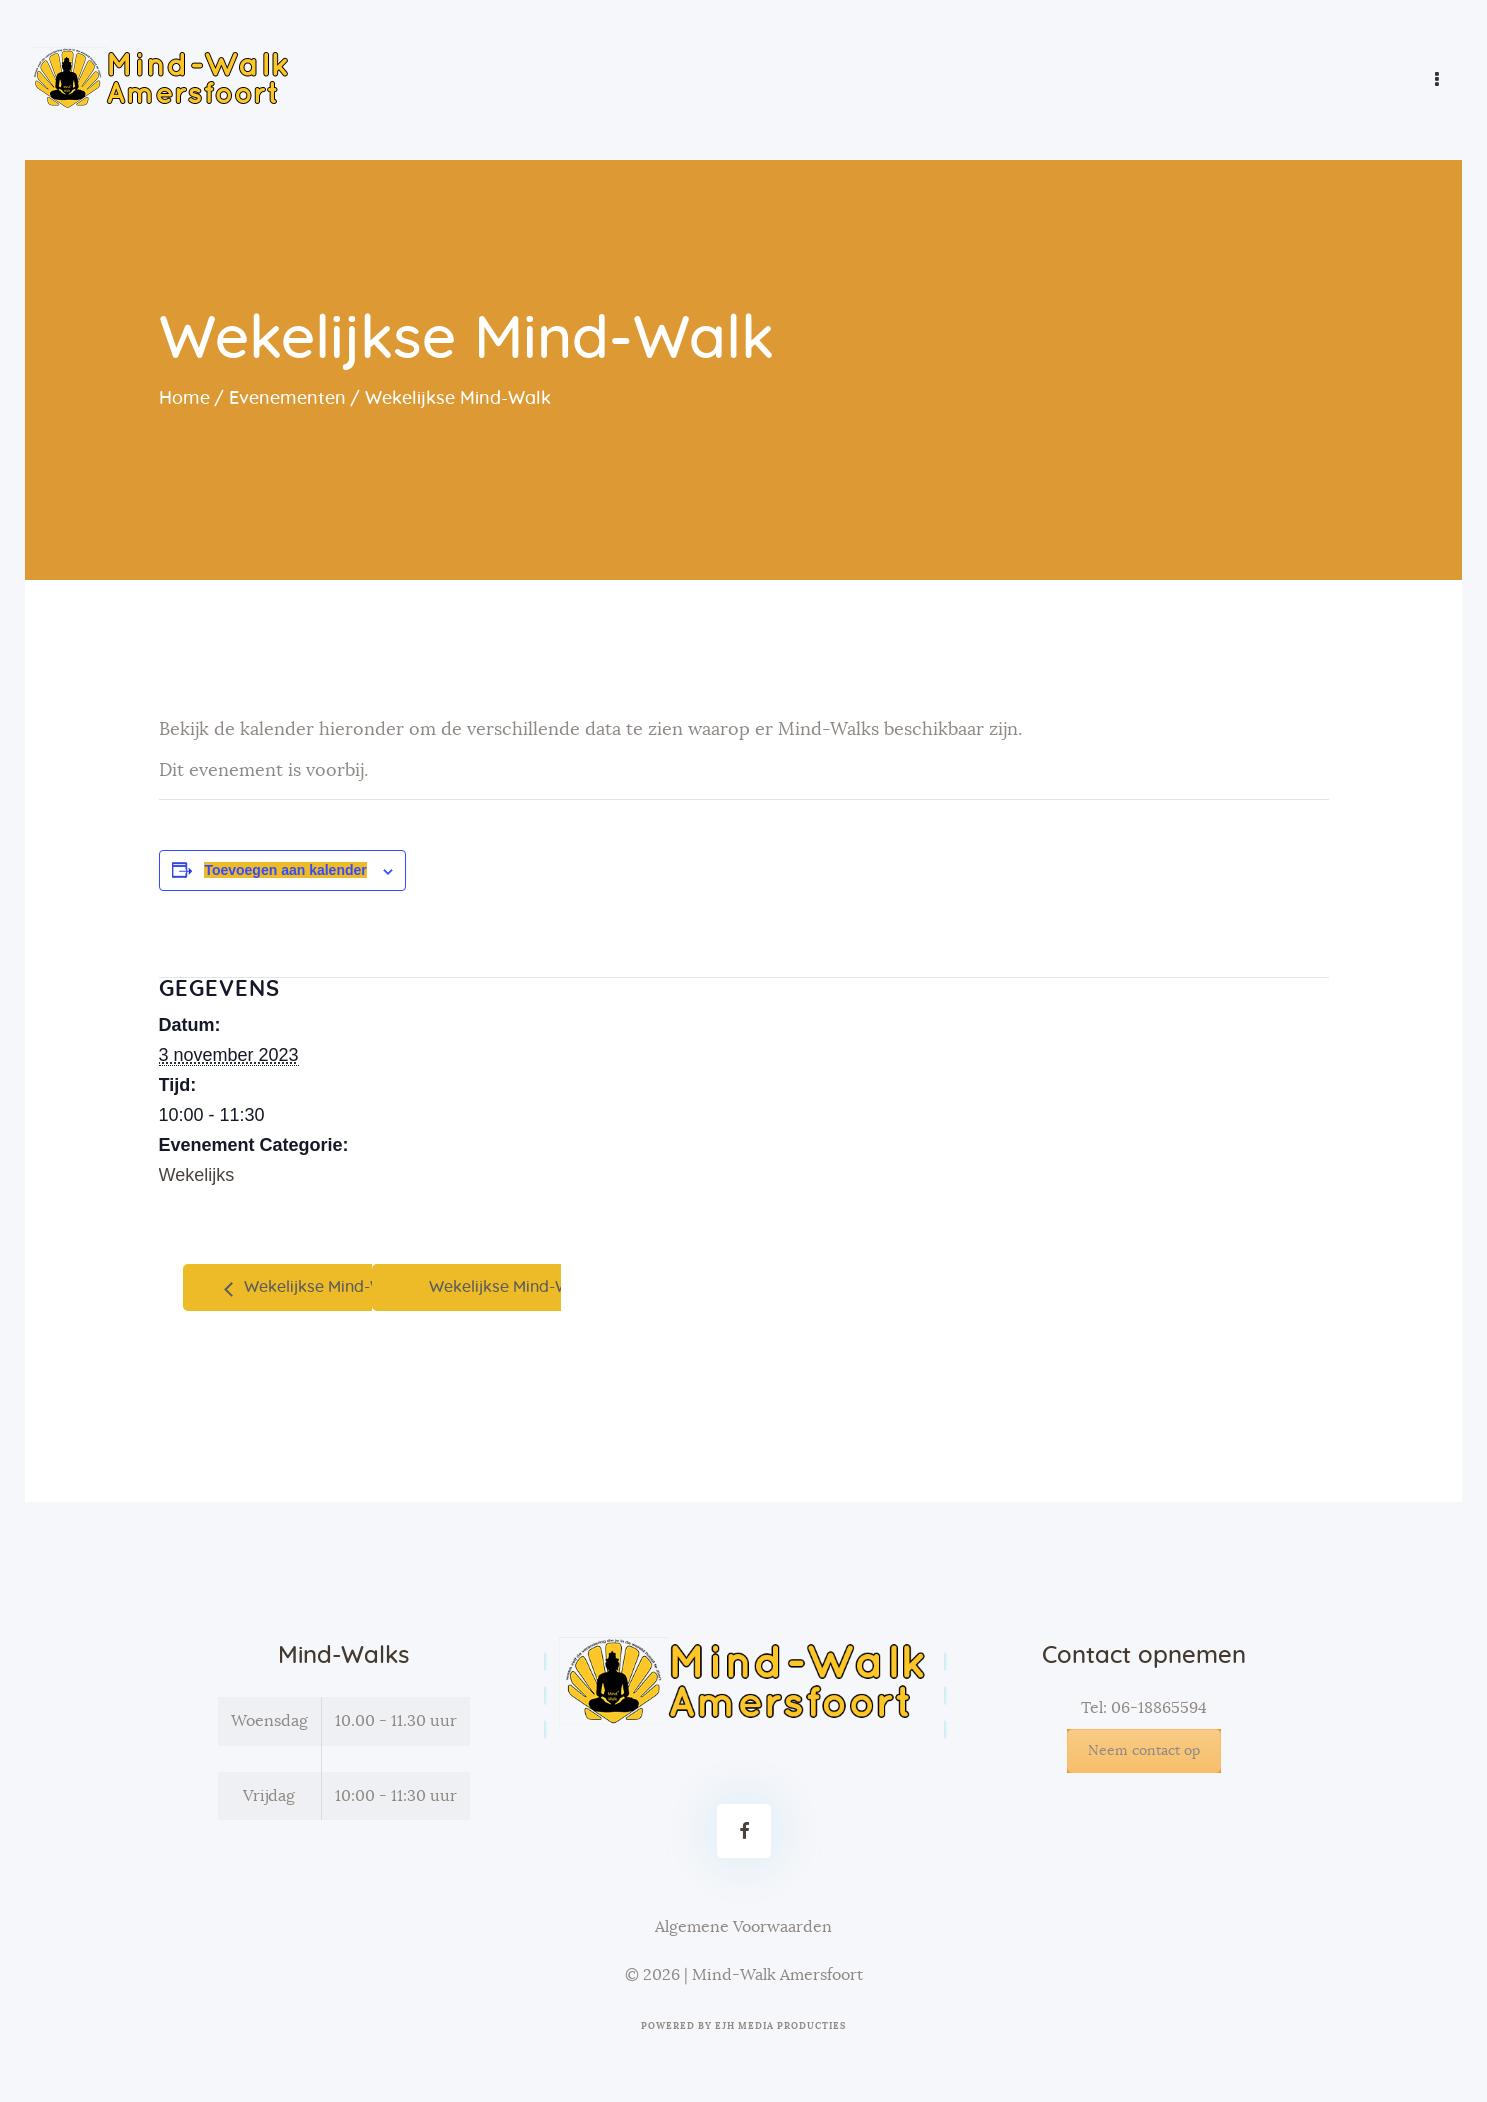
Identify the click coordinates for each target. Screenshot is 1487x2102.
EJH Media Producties (780, 2026)
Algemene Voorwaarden (743, 1927)
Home (184, 399)
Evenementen (287, 399)
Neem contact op (1144, 1751)
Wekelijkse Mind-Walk (324, 1287)
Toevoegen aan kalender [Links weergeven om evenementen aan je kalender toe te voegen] (285, 870)
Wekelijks (197, 1175)
